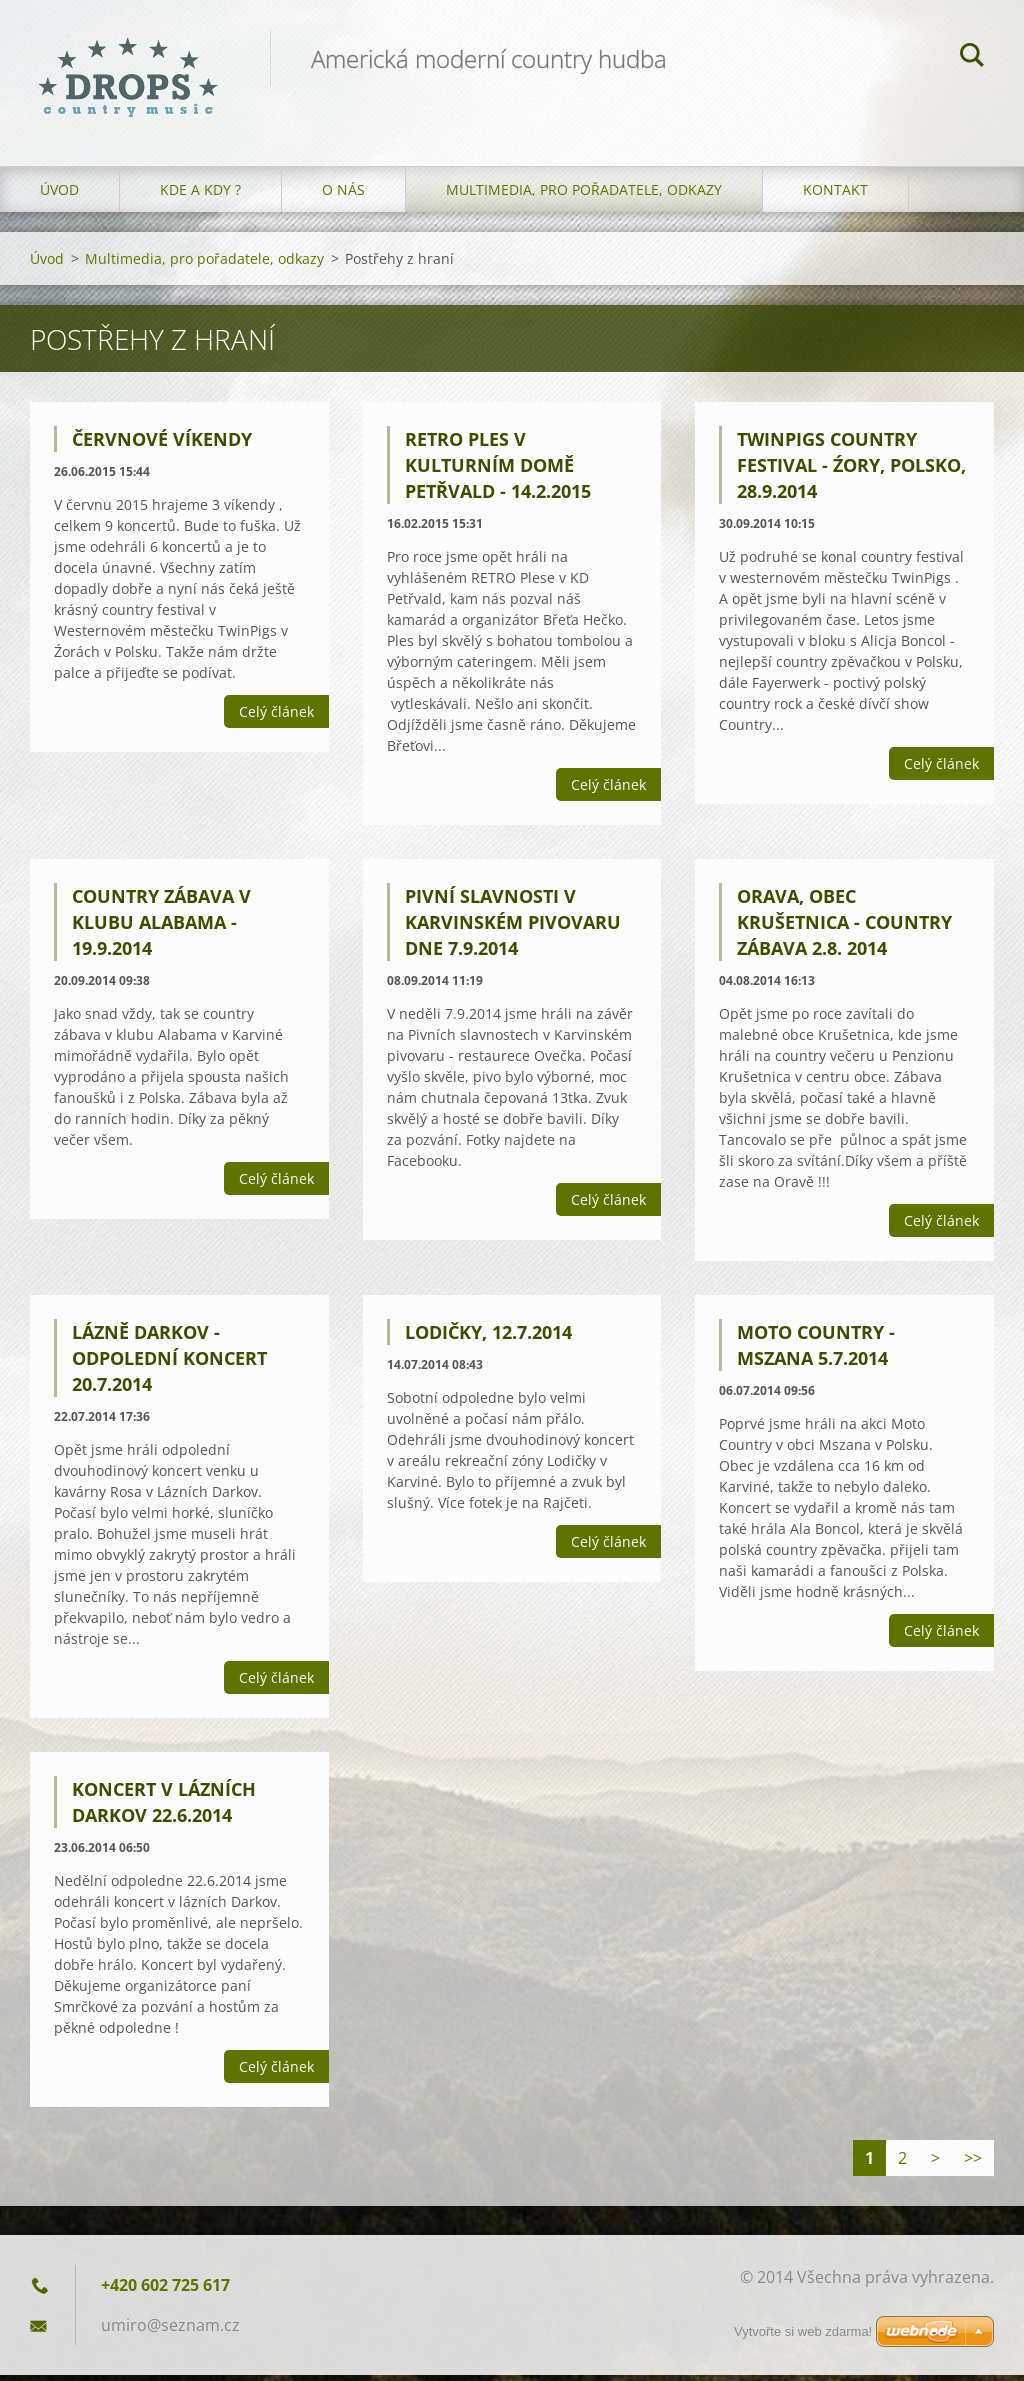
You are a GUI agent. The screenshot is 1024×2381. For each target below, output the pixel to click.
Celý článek (276, 717)
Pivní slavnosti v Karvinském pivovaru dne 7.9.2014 (513, 928)
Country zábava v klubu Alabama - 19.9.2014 (161, 928)
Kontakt (835, 194)
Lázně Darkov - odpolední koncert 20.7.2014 (169, 1363)
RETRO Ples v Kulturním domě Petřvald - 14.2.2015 (498, 471)
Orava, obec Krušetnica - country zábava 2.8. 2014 (844, 928)
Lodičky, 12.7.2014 (488, 1337)
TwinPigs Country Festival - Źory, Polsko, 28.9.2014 (851, 471)
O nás (343, 194)
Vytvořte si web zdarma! (803, 2331)
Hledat (972, 58)
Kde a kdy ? (200, 194)
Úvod (59, 194)
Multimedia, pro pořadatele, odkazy (584, 194)
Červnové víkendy (162, 445)
